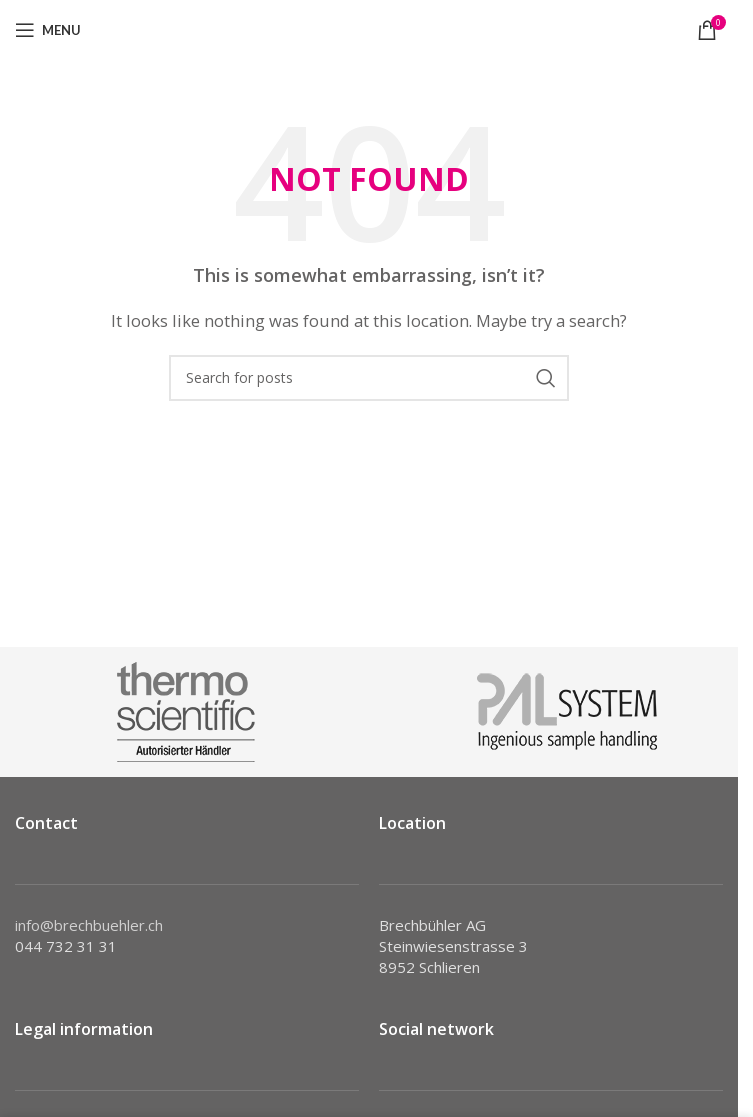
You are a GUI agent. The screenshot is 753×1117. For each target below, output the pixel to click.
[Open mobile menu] (48, 30)
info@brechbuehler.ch (89, 925)
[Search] (369, 378)
